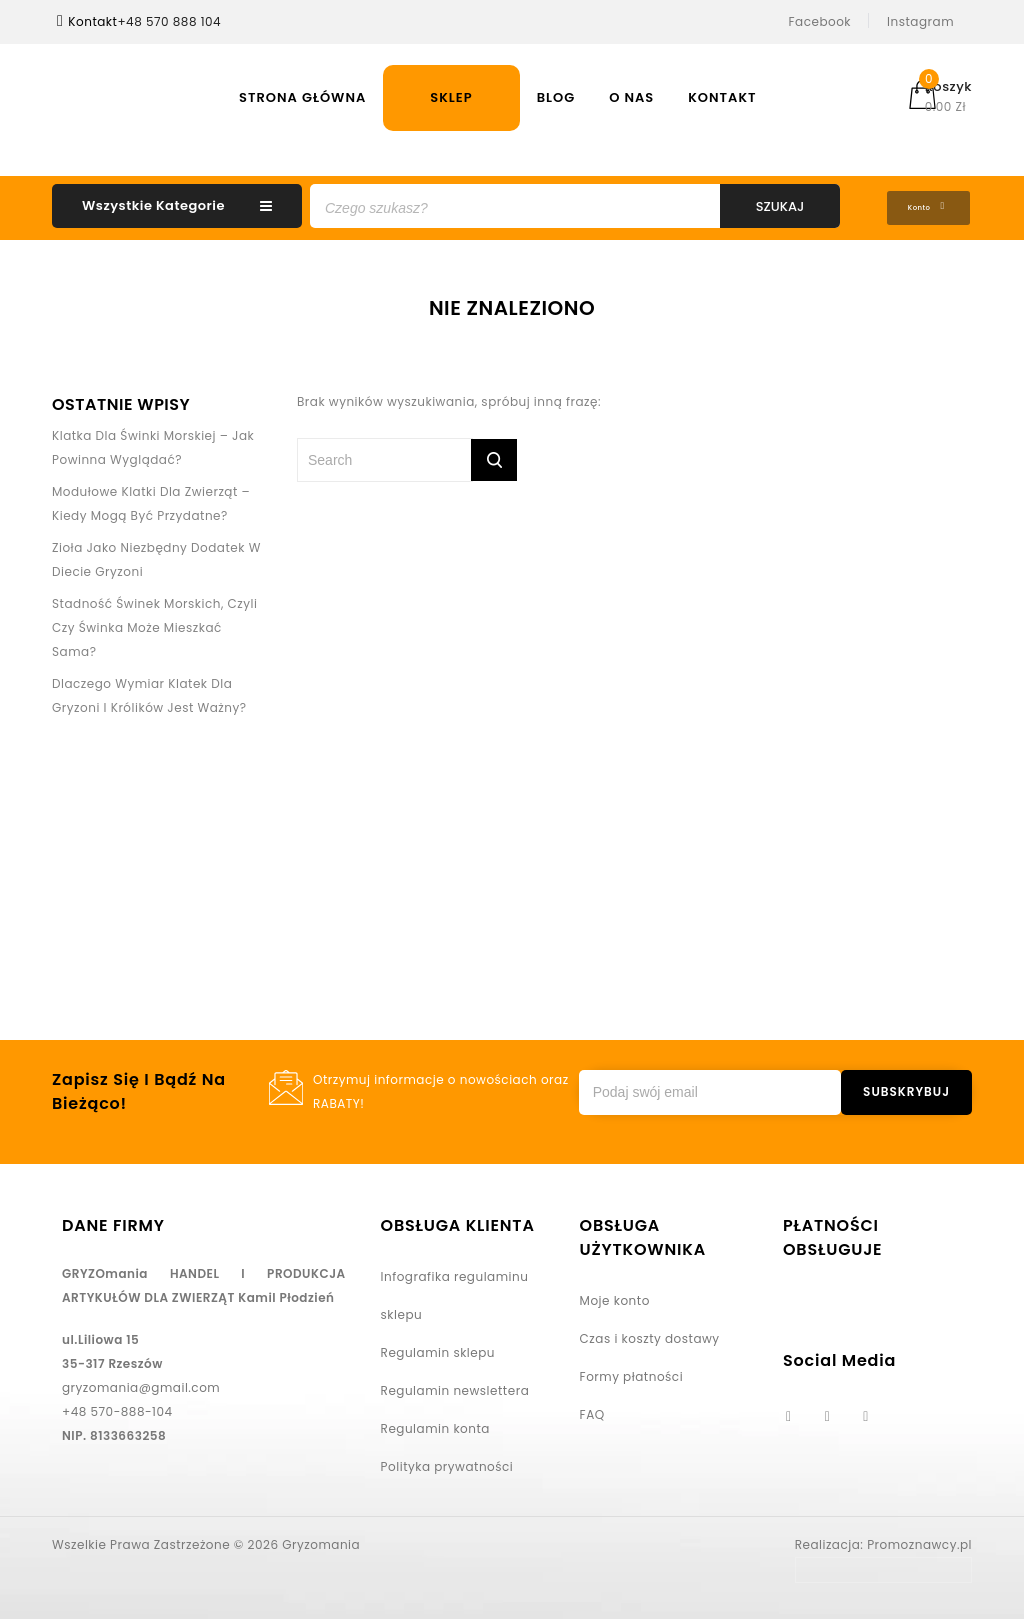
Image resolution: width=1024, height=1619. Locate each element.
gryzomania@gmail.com (141, 1383)
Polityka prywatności (447, 1462)
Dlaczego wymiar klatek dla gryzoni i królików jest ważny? (149, 691)
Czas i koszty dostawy (650, 1334)
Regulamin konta (435, 1424)
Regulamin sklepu (438, 1348)
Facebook (820, 21)
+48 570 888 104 (169, 21)
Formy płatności (632, 1372)
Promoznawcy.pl (919, 1540)
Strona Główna (302, 97)
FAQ (592, 1410)
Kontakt (722, 97)
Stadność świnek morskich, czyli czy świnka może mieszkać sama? (154, 623)
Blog (556, 97)
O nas (631, 97)
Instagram (920, 21)
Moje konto (615, 1296)
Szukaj (780, 206)
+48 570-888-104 (117, 1407)
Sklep (451, 97)
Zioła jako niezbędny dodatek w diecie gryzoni (156, 555)
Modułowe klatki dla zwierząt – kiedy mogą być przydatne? (151, 499)
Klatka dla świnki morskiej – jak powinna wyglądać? (153, 443)
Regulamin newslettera (455, 1386)
